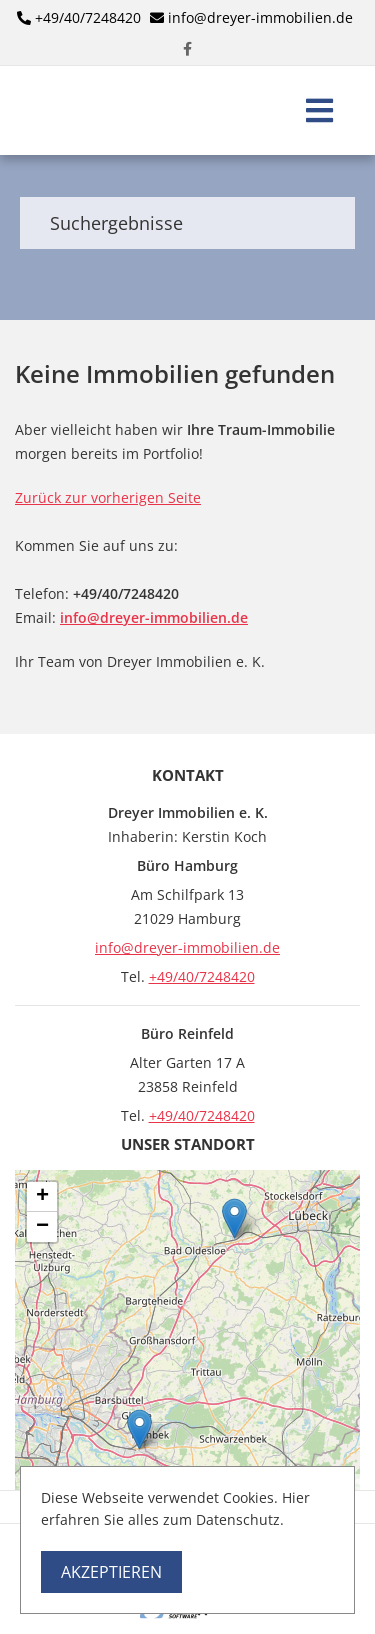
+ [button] (42, 1197)
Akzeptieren (111, 1572)
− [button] (42, 1227)
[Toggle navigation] (319, 110)
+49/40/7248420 (88, 17)
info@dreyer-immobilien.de (260, 17)
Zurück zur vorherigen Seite (108, 497)
